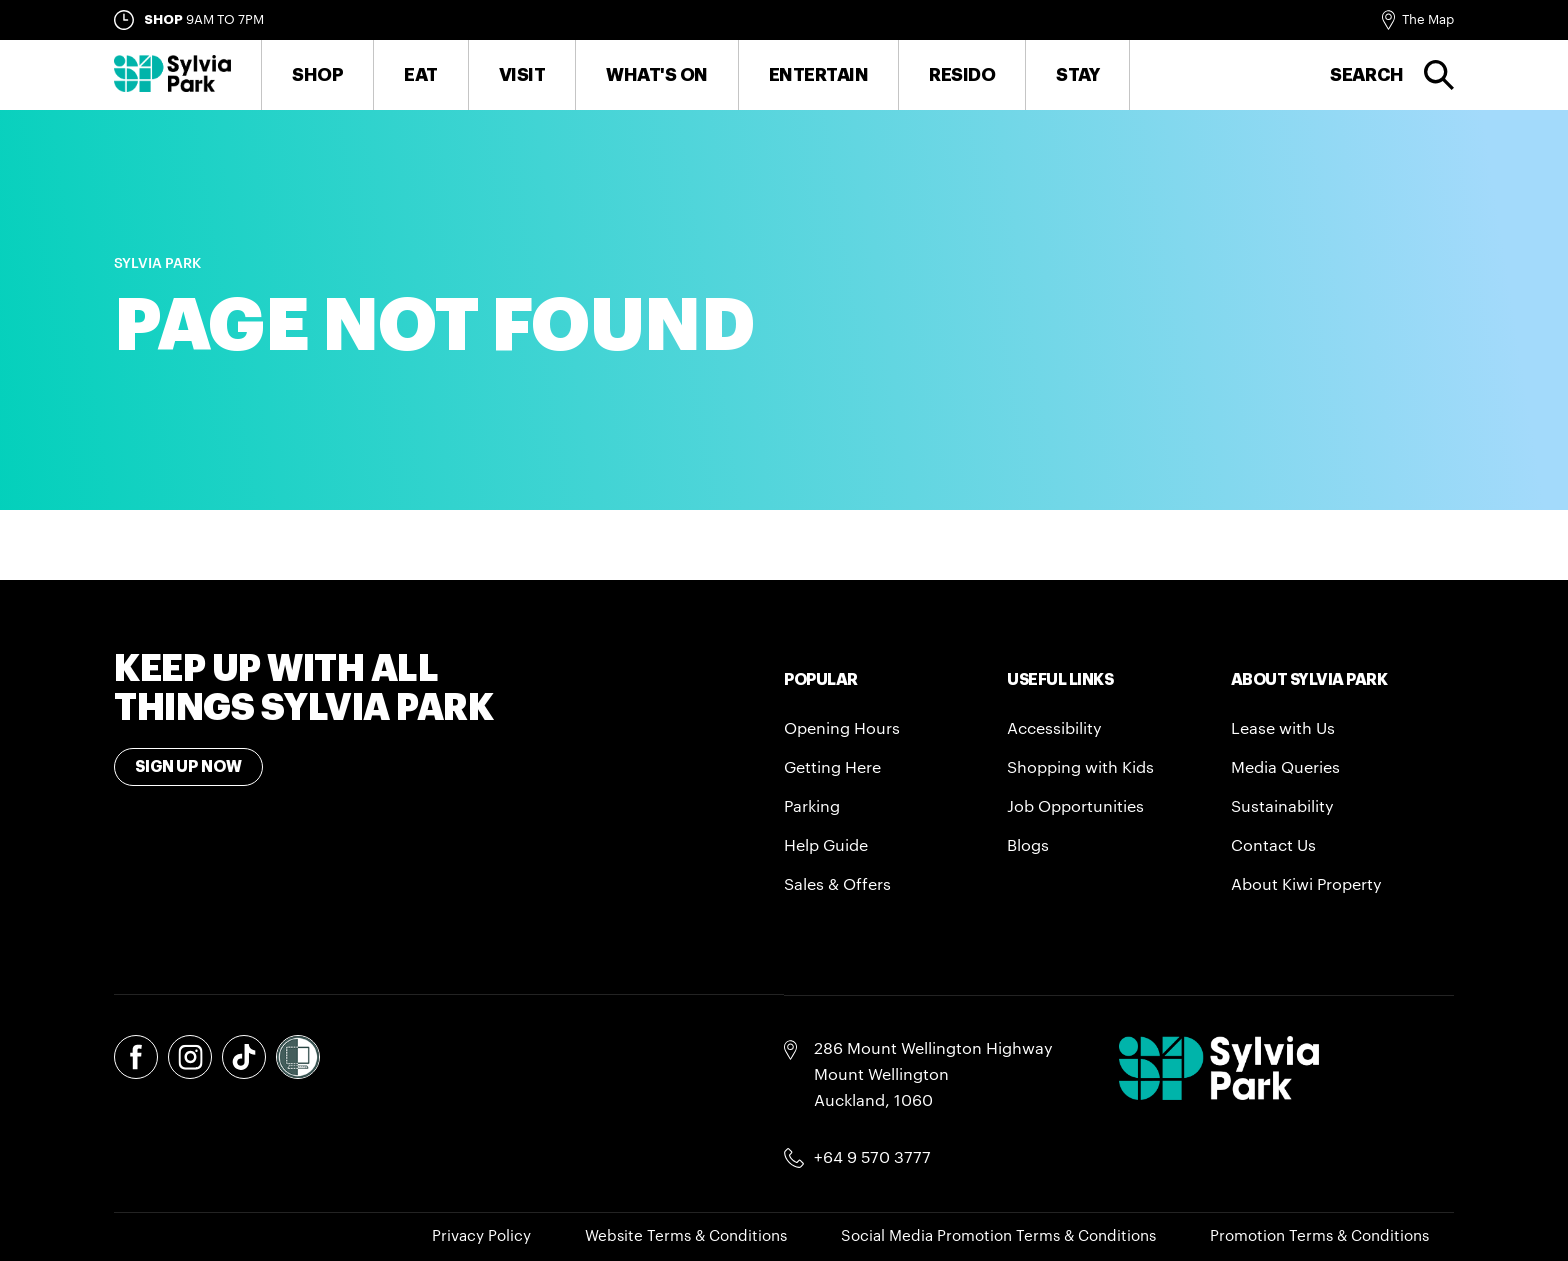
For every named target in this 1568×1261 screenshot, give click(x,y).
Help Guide (826, 846)
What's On (657, 75)
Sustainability (1282, 807)
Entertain (819, 75)
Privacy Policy (481, 1236)
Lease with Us (1283, 729)
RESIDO (962, 75)
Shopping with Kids (1080, 768)
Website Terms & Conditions (686, 1236)
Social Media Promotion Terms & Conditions (998, 1236)
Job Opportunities (1075, 807)
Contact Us (1273, 846)
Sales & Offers (837, 885)
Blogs (1028, 846)
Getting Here (832, 768)
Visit (522, 75)
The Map (1428, 19)
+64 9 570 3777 (872, 1158)
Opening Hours (842, 729)
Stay (1077, 75)
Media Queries (1285, 768)
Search (1367, 75)
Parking (812, 807)
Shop (317, 75)
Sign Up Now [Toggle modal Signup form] (188, 767)
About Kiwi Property (1306, 885)
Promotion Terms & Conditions (1319, 1236)
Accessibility (1054, 729)
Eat (421, 75)
